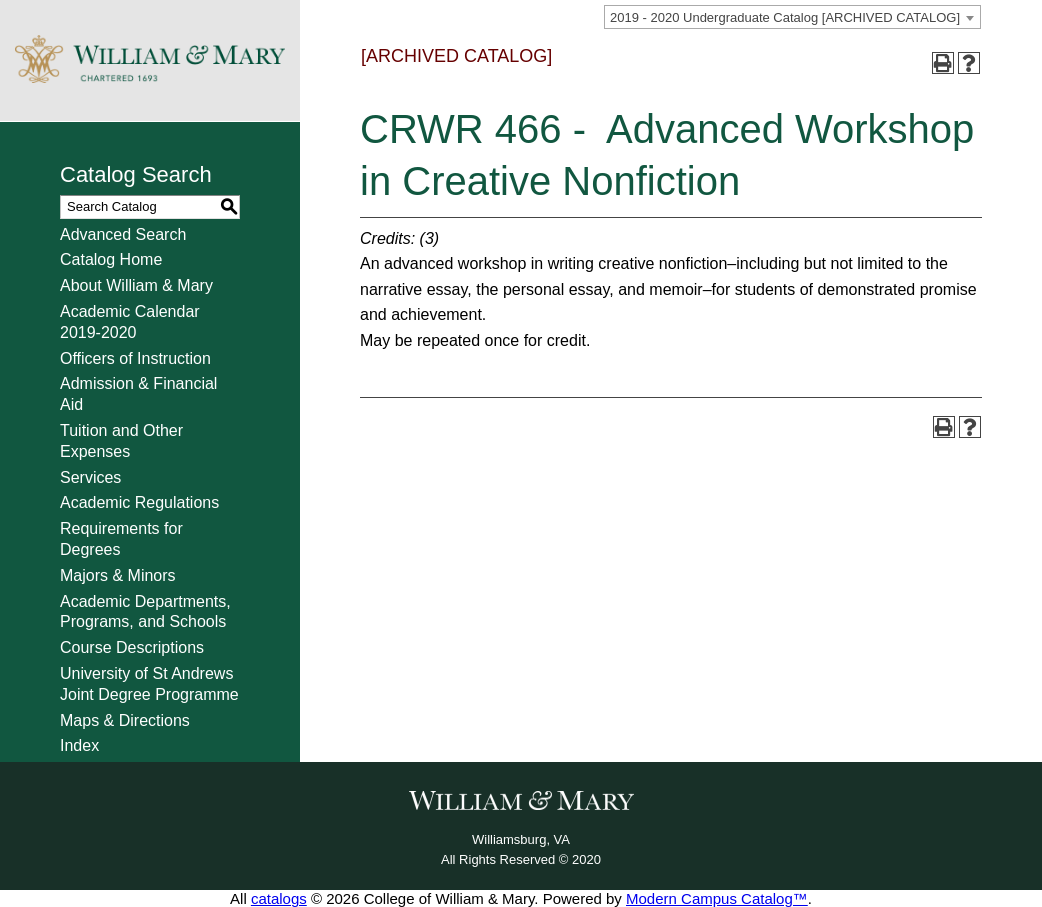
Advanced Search (123, 234)
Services (90, 477)
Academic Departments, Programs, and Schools (145, 612)
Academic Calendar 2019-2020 (130, 322)
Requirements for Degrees (121, 539)
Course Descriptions (132, 647)
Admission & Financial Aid (138, 394)
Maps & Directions (125, 720)
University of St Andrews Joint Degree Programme (149, 684)
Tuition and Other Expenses (121, 441)
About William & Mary (136, 285)
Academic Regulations (139, 502)
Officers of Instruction (135, 358)
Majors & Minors (118, 575)
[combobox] (792, 17)
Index (79, 745)
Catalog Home (111, 259)
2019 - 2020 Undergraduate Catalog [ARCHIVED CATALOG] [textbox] (785, 17)
